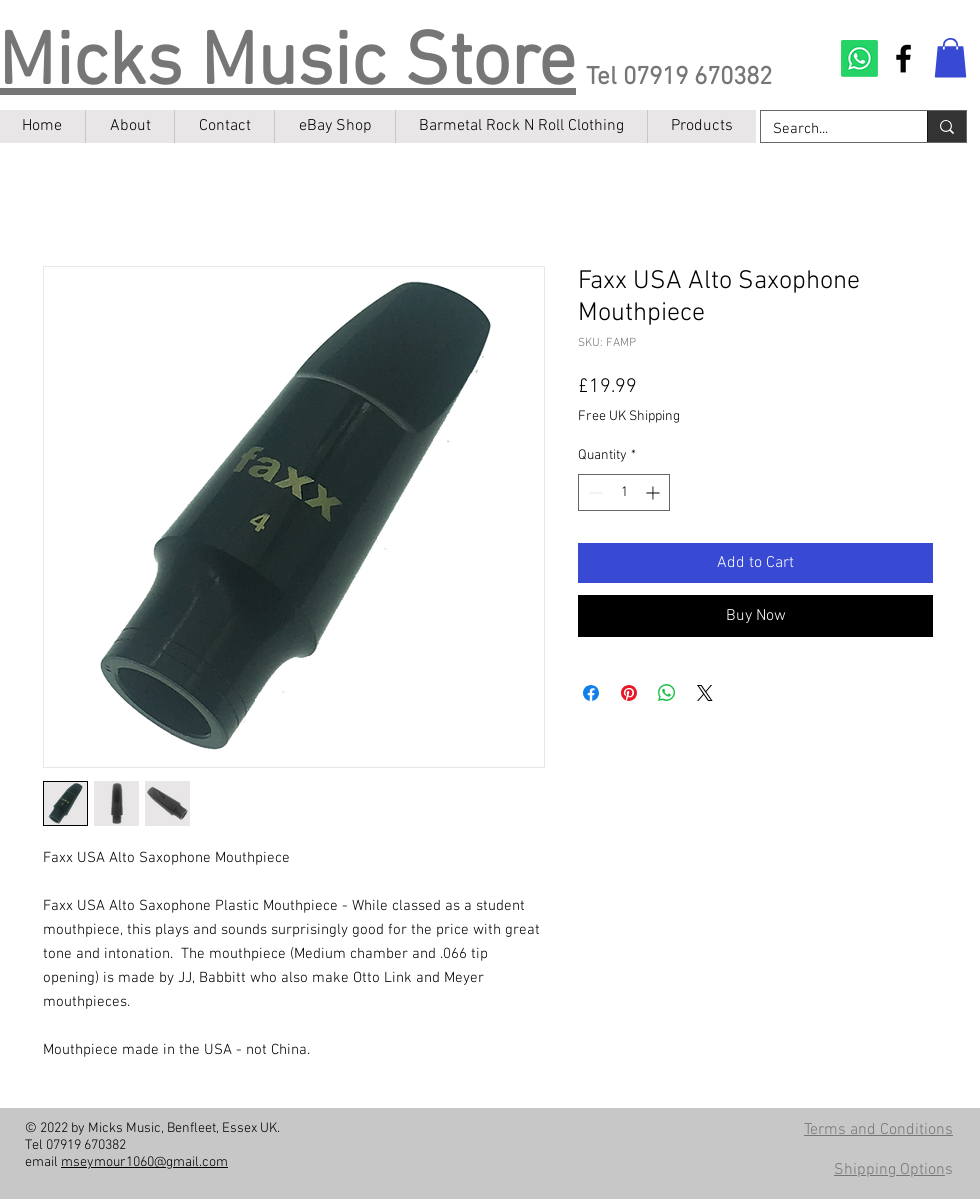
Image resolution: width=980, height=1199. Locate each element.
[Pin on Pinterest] (629, 693)
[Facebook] (903, 58)
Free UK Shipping (629, 416)
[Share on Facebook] (591, 693)
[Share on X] (705, 693)
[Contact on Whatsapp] (859, 58)
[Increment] (654, 492)
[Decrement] (593, 492)
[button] (950, 57)
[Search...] (829, 129)
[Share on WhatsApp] (667, 693)
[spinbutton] (624, 492)
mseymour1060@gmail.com (144, 1162)
